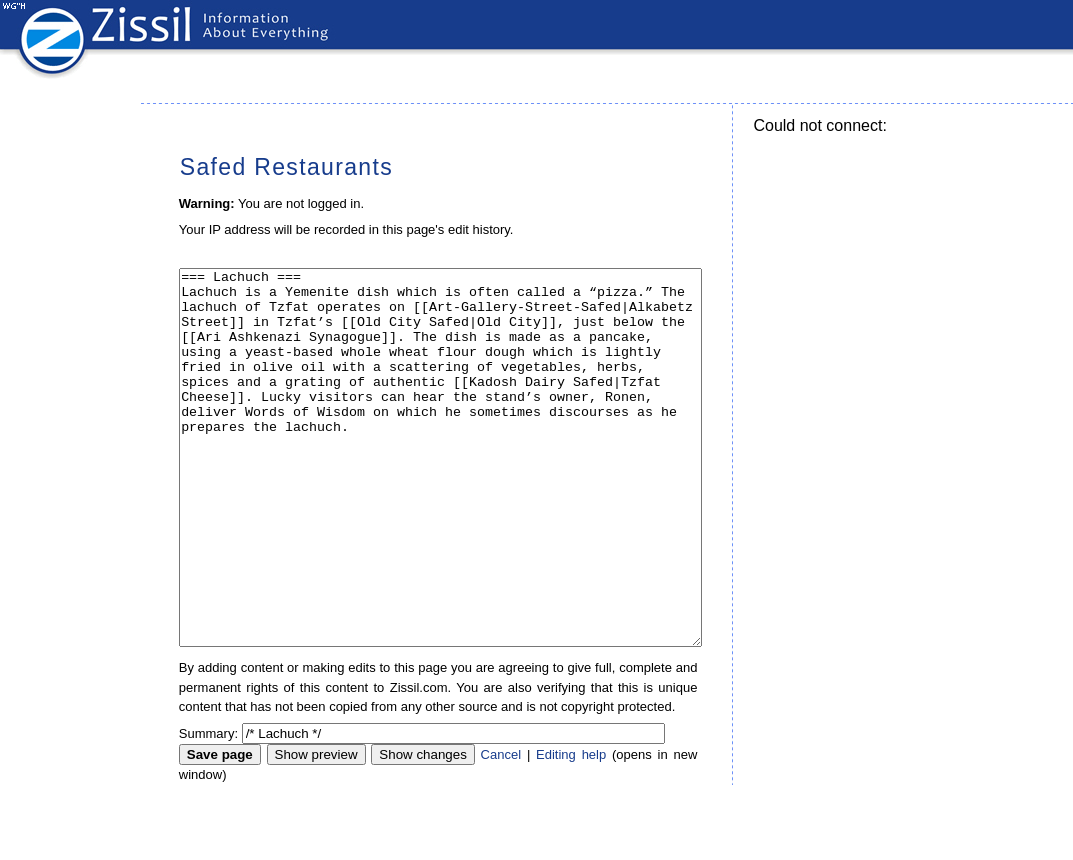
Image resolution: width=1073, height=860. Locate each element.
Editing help (571, 829)
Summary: (208, 808)
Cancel (501, 829)
